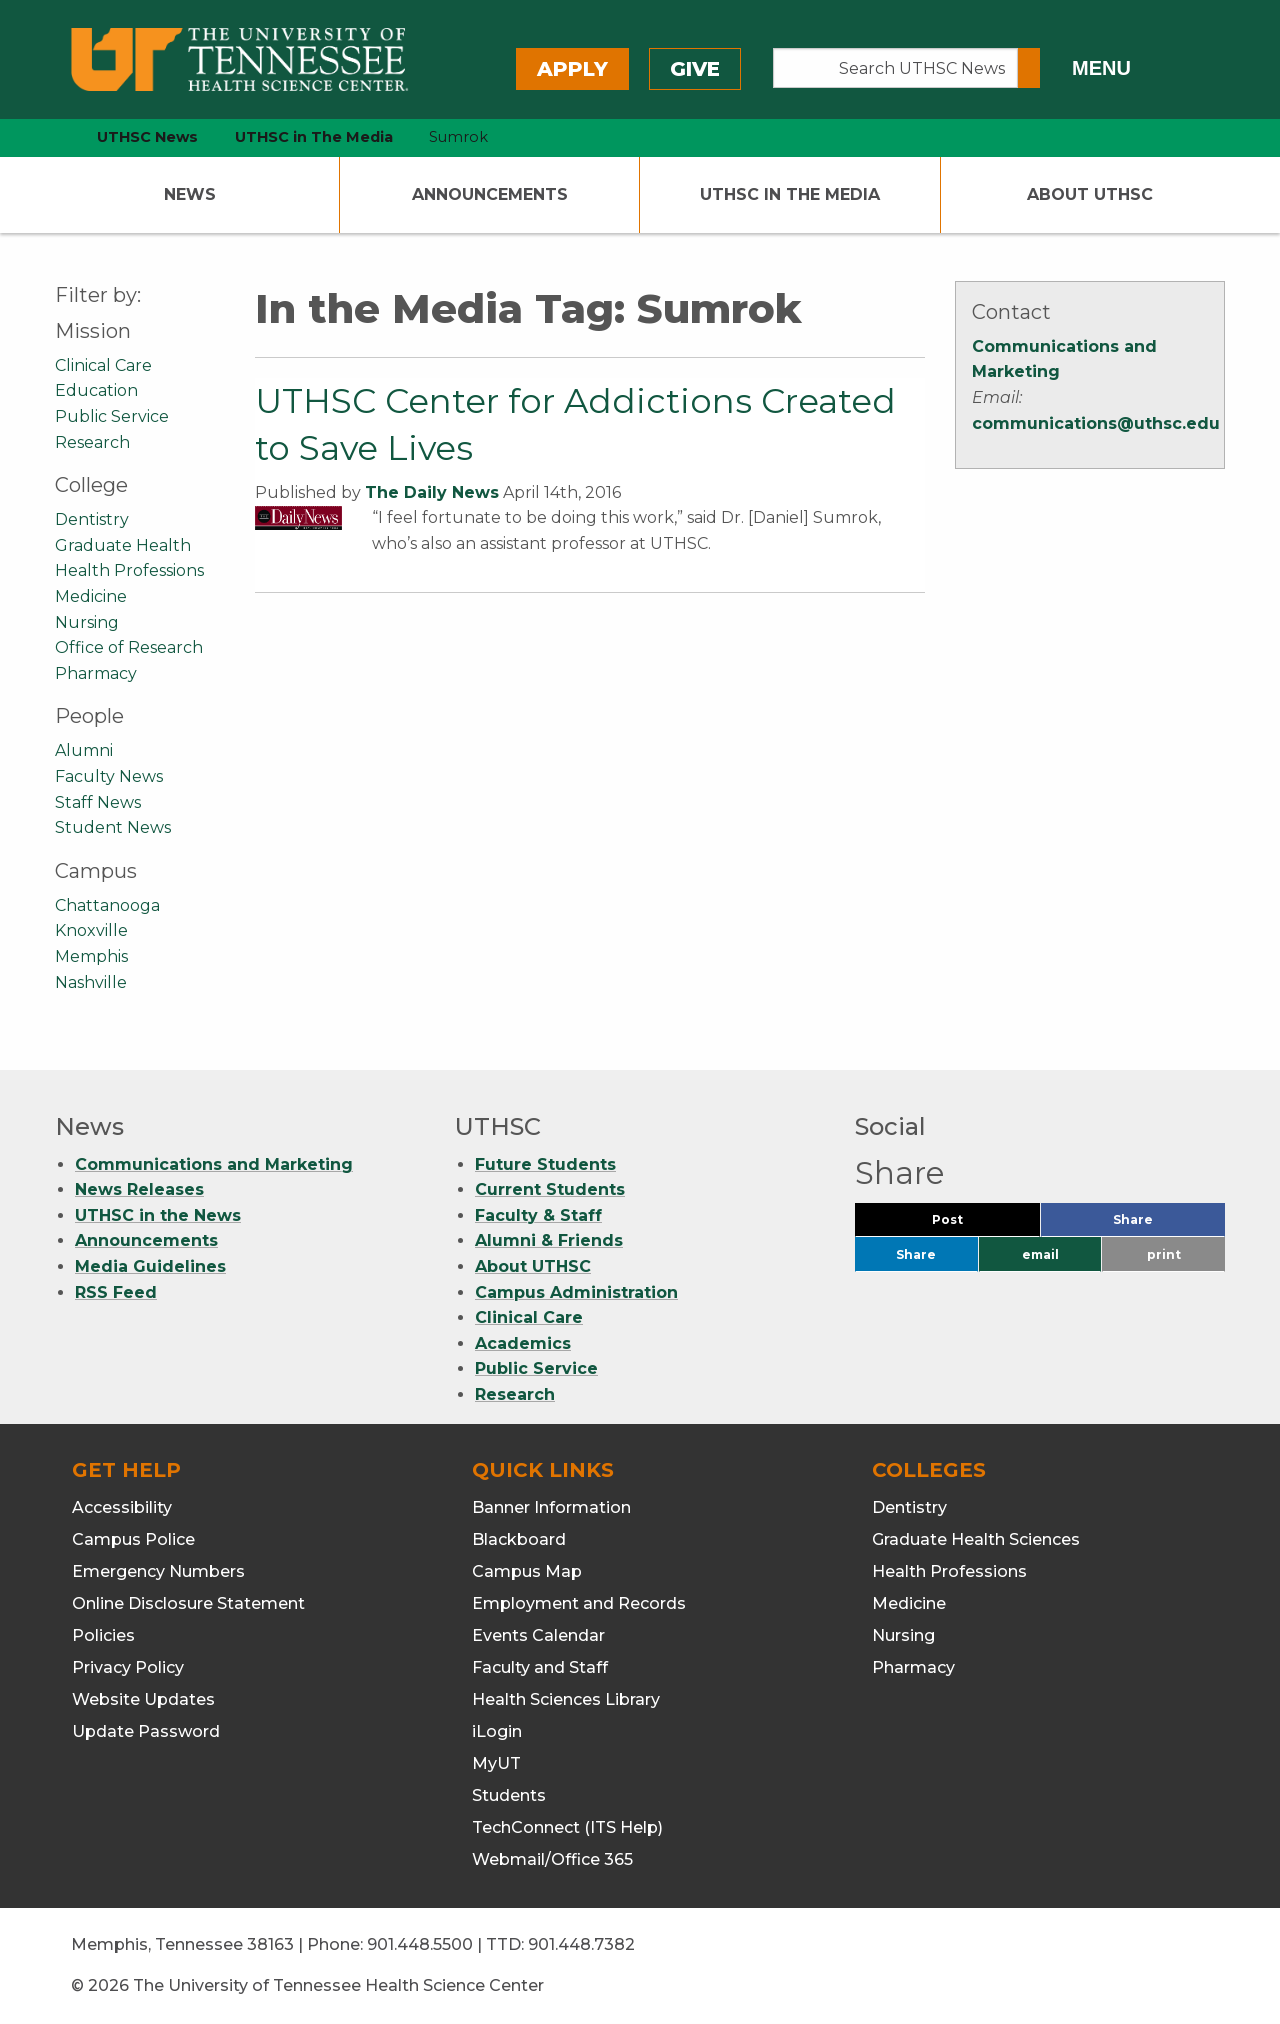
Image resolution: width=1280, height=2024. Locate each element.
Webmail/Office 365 (552, 1859)
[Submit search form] (1029, 68)
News (190, 194)
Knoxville (91, 930)
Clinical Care (103, 365)
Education (96, 390)
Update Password (146, 1731)
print (1164, 1254)
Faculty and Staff (540, 1667)
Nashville (91, 982)
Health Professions (129, 570)
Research (92, 442)
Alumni (84, 750)
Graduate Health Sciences (976, 1539)
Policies (103, 1635)
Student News (113, 827)
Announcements (490, 194)
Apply (572, 69)
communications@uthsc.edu (1096, 423)
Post (971, 1224)
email (1040, 1254)
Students (509, 1795)
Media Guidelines (150, 1266)
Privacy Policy (128, 1667)
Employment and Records (579, 1603)
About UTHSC (1090, 194)
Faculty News (109, 776)
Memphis (91, 956)
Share (1166, 1224)
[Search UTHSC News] (895, 68)
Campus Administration (576, 1292)
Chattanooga (107, 905)
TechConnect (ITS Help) (567, 1827)
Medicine (91, 596)
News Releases (139, 1189)
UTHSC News (147, 137)
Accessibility (122, 1507)
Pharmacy (96, 673)
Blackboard (519, 1539)
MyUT (496, 1763)
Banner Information (551, 1507)
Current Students (550, 1189)
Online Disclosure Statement (188, 1603)
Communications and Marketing (214, 1164)
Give (695, 69)
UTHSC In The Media (790, 194)
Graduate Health (123, 545)
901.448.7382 (581, 1944)
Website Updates (143, 1699)
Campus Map (527, 1571)
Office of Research (129, 647)
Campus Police (133, 1539)
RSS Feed (116, 1292)
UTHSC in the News (158, 1215)
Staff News (98, 802)
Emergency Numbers (158, 1571)
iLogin (497, 1731)
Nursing (87, 622)
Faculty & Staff (538, 1215)
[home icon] (50, 137)
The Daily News (432, 492)
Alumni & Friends (549, 1240)
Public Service (112, 416)
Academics (523, 1343)
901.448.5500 (420, 1944)
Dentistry (92, 519)
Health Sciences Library (566, 1699)
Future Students (545, 1164)
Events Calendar (538, 1635)
